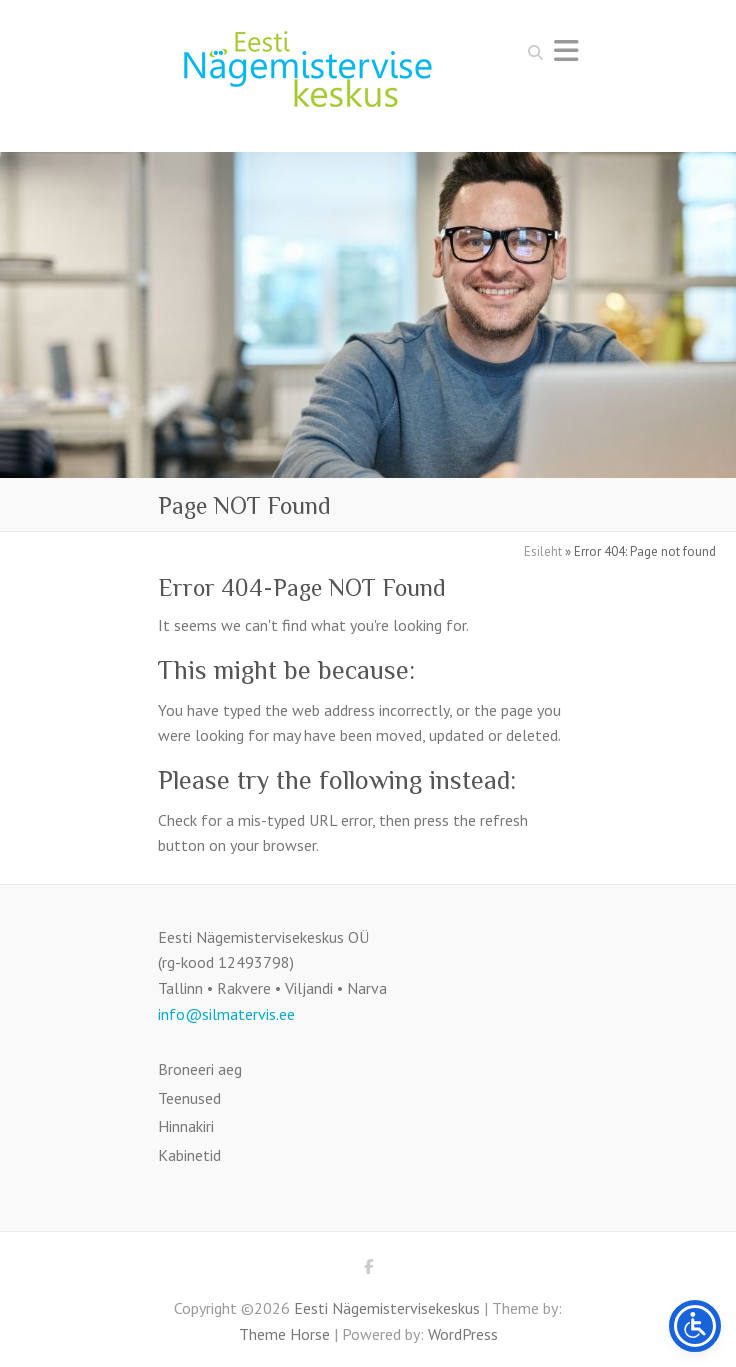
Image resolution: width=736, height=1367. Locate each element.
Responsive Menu (566, 50)
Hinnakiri (186, 1126)
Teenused (189, 1098)
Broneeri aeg (200, 1069)
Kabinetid (189, 1155)
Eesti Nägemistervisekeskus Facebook (368, 1270)
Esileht (543, 551)
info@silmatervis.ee (226, 1014)
